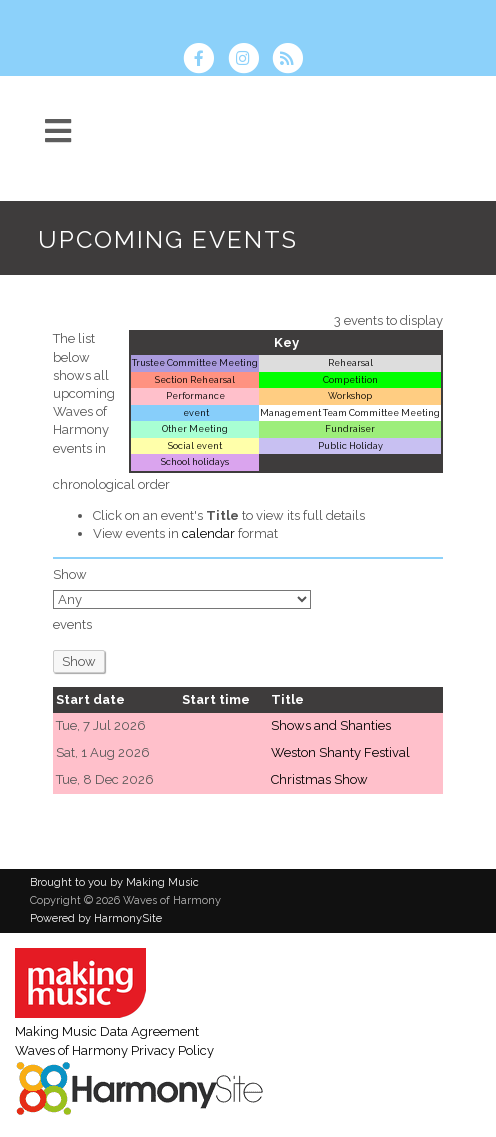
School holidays (195, 461)
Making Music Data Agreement (107, 1031)
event (195, 412)
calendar (208, 533)
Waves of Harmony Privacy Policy (114, 1050)
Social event (195, 445)
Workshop (350, 395)
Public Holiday (350, 445)
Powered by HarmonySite (96, 918)
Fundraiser (350, 428)
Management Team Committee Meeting (350, 412)
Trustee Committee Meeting (195, 362)
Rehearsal (350, 362)
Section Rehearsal (195, 379)
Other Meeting (195, 428)
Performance (195, 395)
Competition (350, 379)
